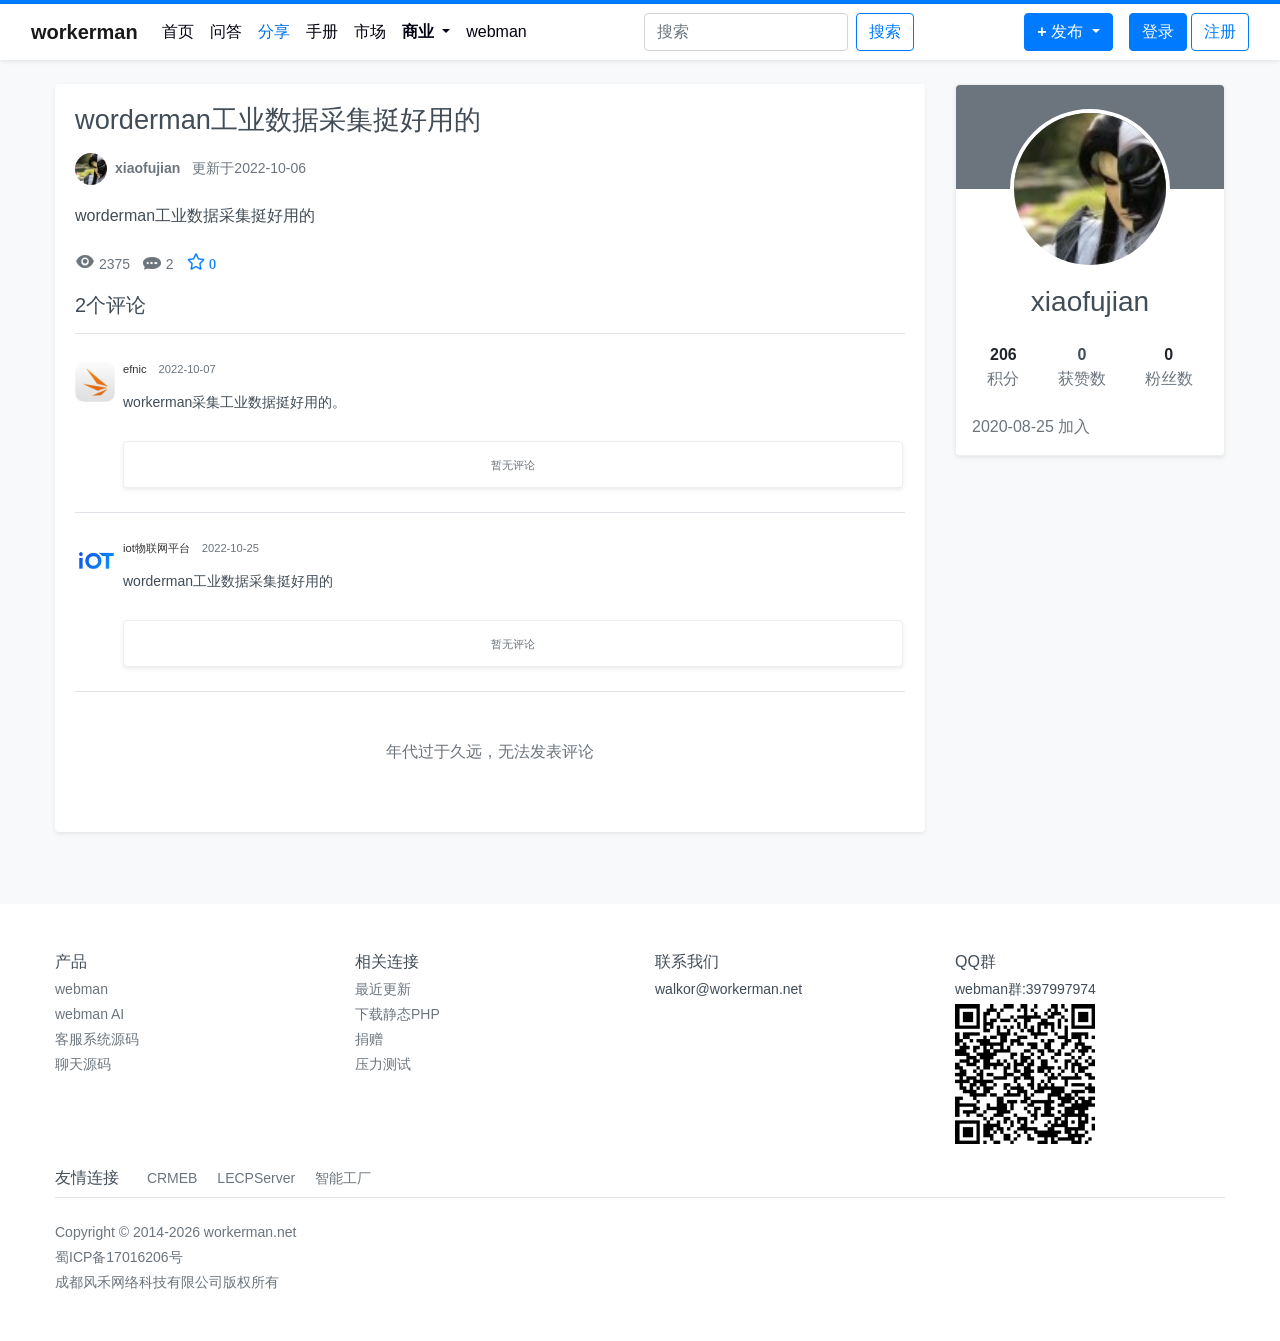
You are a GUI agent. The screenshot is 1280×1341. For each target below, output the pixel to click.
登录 (1158, 31)
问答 (226, 31)
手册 (322, 31)
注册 (1220, 31)
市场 (370, 31)
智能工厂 (343, 1178)
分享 (274, 31)
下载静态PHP (397, 1014)
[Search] (746, 32)
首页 (178, 31)
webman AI (89, 1014)
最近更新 (383, 989)
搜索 (885, 31)
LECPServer (256, 1178)
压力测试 (383, 1064)
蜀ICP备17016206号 (119, 1257)
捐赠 (369, 1039)
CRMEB (172, 1178)
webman (496, 31)
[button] (426, 32)
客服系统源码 (97, 1039)
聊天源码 (83, 1064)
